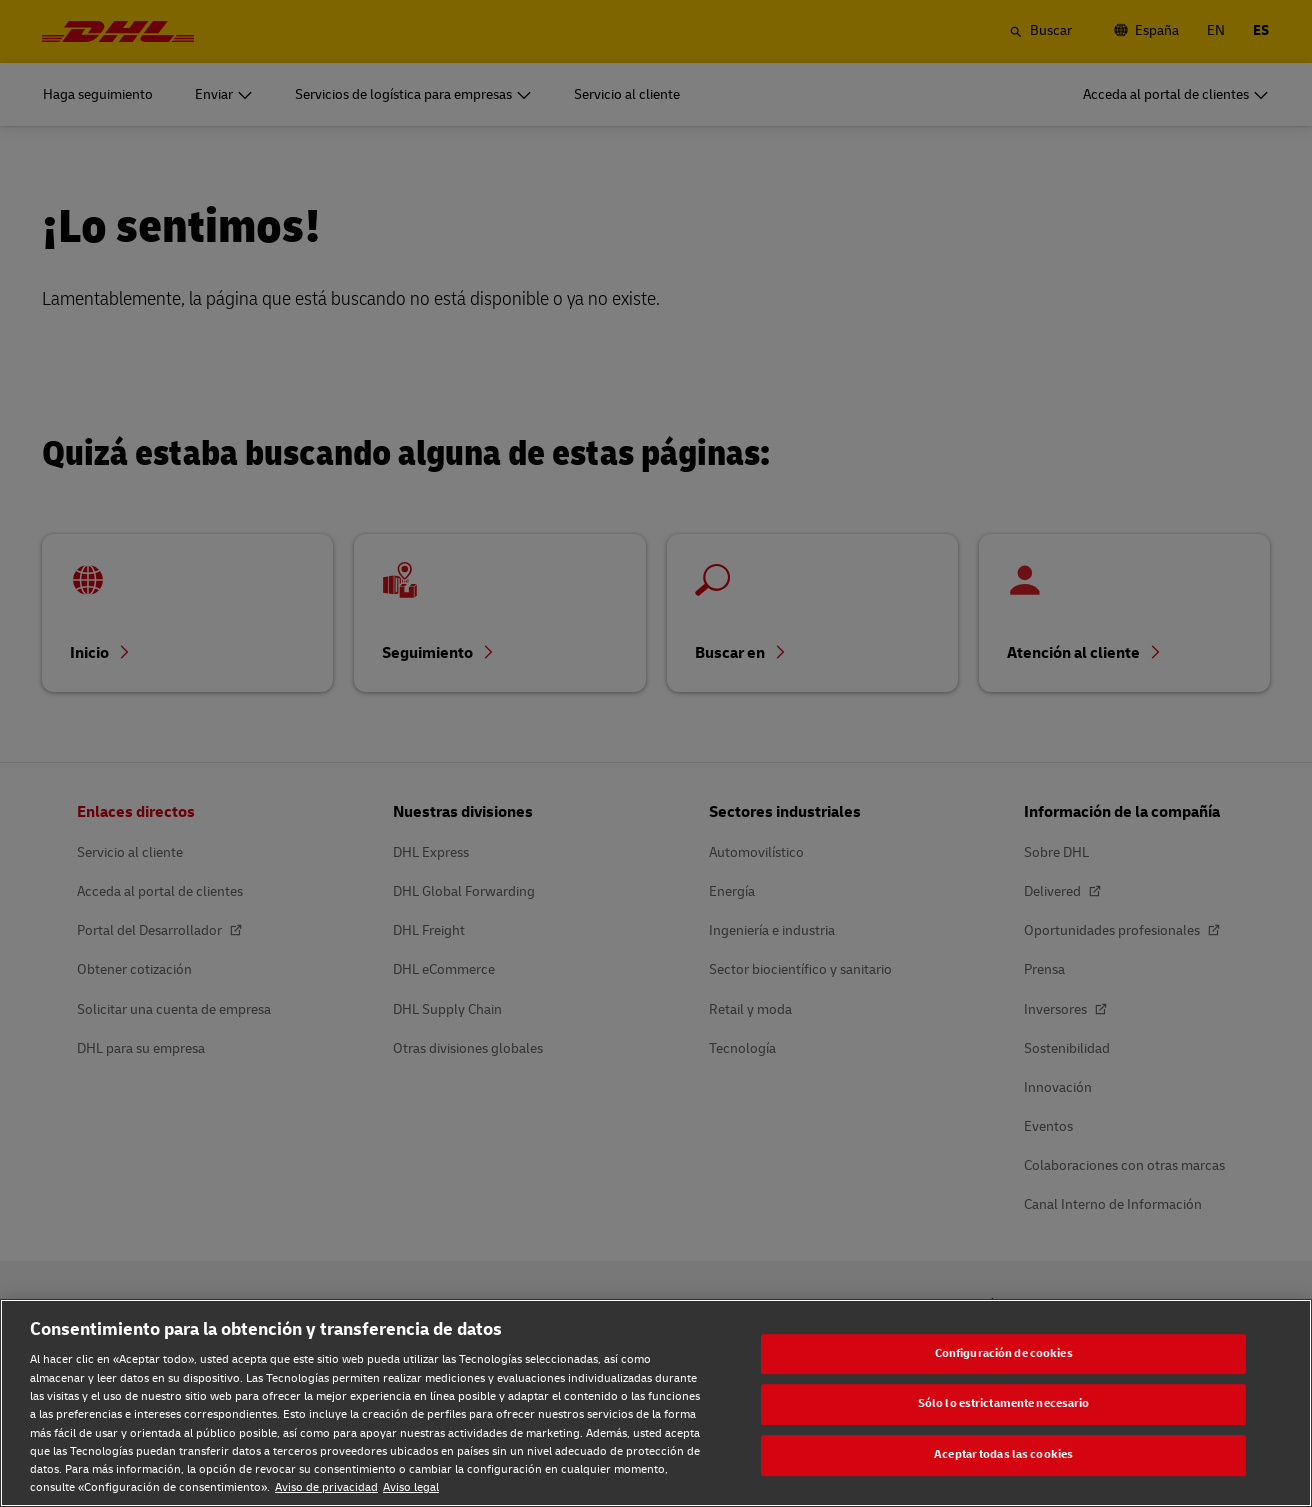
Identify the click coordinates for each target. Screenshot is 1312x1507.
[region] (656, 1403)
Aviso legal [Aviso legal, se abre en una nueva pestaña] (411, 1487)
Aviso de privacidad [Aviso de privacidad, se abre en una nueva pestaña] (326, 1487)
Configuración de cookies (1004, 1353)
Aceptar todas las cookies (1003, 1454)
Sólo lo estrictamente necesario (1004, 1404)
